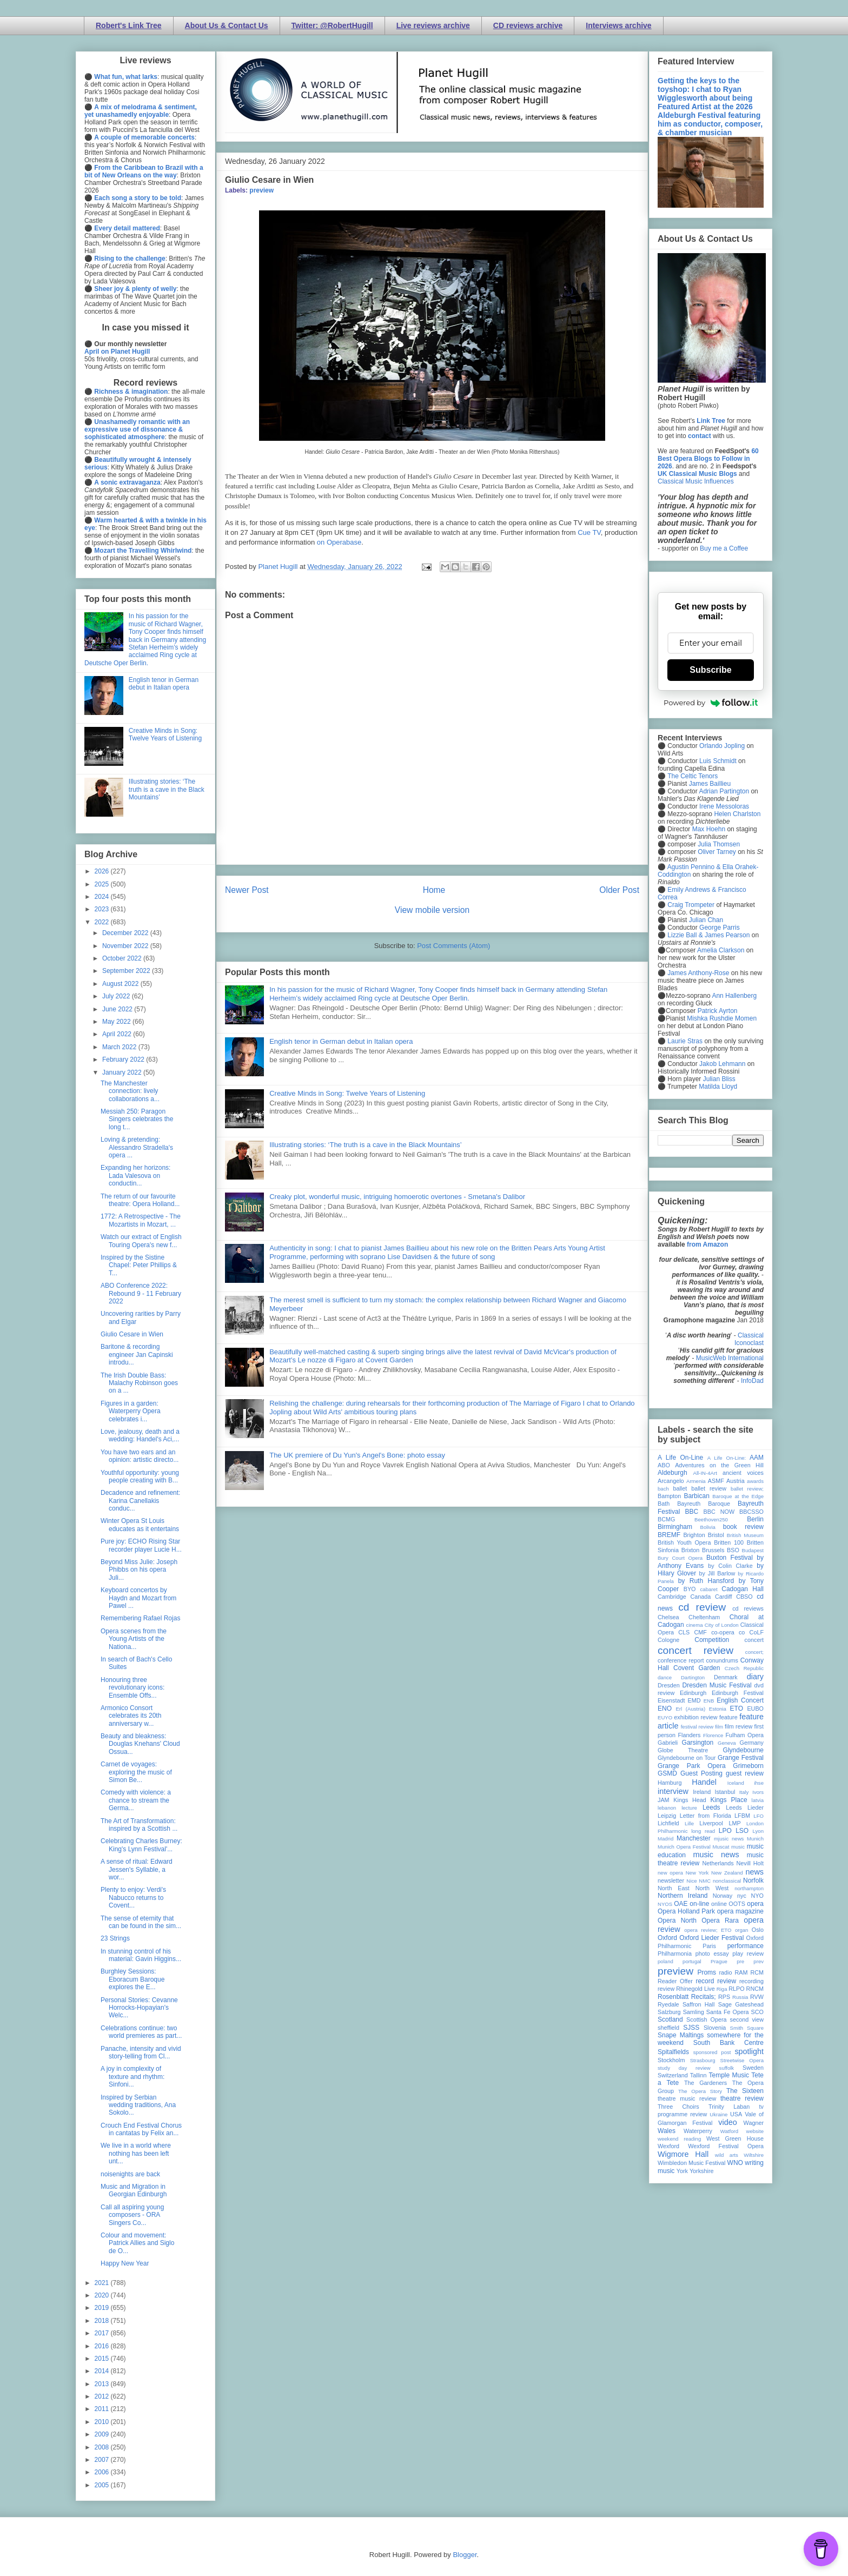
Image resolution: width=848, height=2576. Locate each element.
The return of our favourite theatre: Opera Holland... (140, 1200)
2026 (103, 871)
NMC (705, 1881)
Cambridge (672, 1596)
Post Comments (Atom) (453, 946)
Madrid (665, 1839)
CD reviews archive (527, 25)
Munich (755, 1839)
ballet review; (747, 1489)
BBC (692, 1511)
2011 (103, 2409)
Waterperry (698, 2131)
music (738, 1847)
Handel (704, 1782)
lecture (689, 1808)
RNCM (755, 1988)
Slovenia (715, 2027)
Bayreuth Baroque (703, 1503)
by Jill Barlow (717, 1573)
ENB (709, 1701)
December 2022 (126, 933)
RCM (757, 1972)
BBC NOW (719, 1511)
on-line (699, 1904)
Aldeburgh (672, 1472)
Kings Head (689, 1800)
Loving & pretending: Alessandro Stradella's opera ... (137, 1147)
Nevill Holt (750, 1863)
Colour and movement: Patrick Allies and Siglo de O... (137, 2243)
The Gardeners (705, 2083)
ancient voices (743, 1472)
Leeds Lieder (745, 1807)
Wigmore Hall (683, 2154)
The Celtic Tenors (692, 776)
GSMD (667, 1773)
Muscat (720, 1847)
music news (716, 1854)
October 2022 (122, 958)
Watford (729, 2131)
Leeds (711, 1807)
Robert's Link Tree (129, 25)
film (719, 1727)
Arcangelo (671, 1481)
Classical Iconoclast (749, 1339)
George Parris (719, 927)
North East (674, 1888)
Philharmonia (675, 1953)
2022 (103, 922)
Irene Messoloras (724, 806)
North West (712, 1888)
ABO (664, 1465)
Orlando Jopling (722, 746)
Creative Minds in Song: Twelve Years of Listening (347, 1093)
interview (673, 1791)
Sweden (753, 2067)
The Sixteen (745, 2091)
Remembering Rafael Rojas (140, 1618)
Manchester (694, 1838)
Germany (752, 1742)
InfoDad (752, 1381)
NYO (757, 1895)
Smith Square (747, 2028)
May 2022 (117, 1021)
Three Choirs (678, 2106)
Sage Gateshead (741, 2004)
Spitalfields (673, 2052)
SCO (757, 2012)
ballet (680, 1488)
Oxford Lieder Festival (711, 1938)
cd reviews (748, 1608)
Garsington (698, 1742)
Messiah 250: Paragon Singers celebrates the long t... (137, 1119)
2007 (103, 2460)
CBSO (744, 1596)
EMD (694, 1700)
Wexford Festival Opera (726, 2146)
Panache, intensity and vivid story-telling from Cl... (141, 2052)
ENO (665, 1708)
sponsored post (712, 2052)
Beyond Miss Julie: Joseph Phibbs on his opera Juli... (139, 1569)
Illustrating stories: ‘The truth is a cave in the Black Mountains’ (365, 1145)
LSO (742, 1831)
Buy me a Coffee (724, 548)
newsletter (671, 1880)
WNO (735, 2163)
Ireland (702, 1792)
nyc (741, 1895)
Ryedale (668, 2004)
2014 (103, 2371)
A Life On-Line (680, 1457)
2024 (103, 896)
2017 (103, 2333)
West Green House (735, 2138)
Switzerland (673, 2075)
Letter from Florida (705, 1815)
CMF (700, 1632)
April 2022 (117, 1034)
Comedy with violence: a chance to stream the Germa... (136, 1800)
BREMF (669, 1535)
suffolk (726, 2068)
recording (751, 1981)
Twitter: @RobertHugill (332, 25)
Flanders (689, 1735)
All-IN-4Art (705, 1473)
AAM (757, 1457)
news (754, 1872)
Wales (666, 2131)
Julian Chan (706, 920)
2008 (103, 2447)
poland (665, 1961)
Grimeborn (748, 1766)
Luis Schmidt (718, 761)
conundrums (722, 1660)
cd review (702, 1607)
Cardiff (723, 1596)
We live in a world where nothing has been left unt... (136, 2153)
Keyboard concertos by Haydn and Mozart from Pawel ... (138, 1598)
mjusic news (729, 1839)
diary (755, 1676)
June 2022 (118, 1009)
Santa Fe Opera (727, 2012)
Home (434, 890)
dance (665, 1677)
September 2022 (127, 971)
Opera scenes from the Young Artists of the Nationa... (134, 1639)
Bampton (669, 1496)
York (682, 2171)
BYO (690, 1589)
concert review (695, 1650)
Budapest (752, 1550)
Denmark (726, 1677)
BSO (733, 1550)
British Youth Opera (684, 1542)
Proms (706, 1972)
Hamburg (669, 1782)
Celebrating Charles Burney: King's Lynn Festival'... (141, 1844)
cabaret (709, 1589)
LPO (725, 1831)
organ (741, 1930)
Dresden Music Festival (717, 1685)
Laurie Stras (684, 1041)
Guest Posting (701, 1773)
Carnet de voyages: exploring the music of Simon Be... (136, 1772)
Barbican (696, 1496)
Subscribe (710, 669)
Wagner (754, 2123)
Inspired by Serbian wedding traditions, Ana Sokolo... (138, 2105)
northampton (749, 1888)
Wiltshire (754, 2155)
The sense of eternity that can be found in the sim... (141, 1922)
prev (758, 1961)
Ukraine (718, 2114)
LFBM (742, 1815)
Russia (740, 1997)
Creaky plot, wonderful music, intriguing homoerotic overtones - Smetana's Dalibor (397, 1197)
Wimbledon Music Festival (692, 2163)
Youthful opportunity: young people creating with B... (140, 1476)
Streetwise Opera (742, 2060)
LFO (758, 1816)
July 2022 (117, 996)
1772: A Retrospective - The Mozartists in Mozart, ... (141, 1220)
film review (738, 1726)
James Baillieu (710, 783)
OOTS (736, 1903)
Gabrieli (668, 1742)
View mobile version (432, 910)
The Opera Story (700, 2091)
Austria (735, 1481)
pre (740, 1961)
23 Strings (115, 1938)
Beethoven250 (711, 1519)
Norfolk (753, 1880)
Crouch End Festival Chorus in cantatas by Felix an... (141, 2129)
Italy (744, 1792)
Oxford (667, 1938)
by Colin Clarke (730, 1565)
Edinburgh (693, 1693)
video (727, 2122)
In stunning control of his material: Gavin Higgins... (141, 1955)
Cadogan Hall (742, 1589)
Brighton (694, 1535)
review (666, 1988)
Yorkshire (702, 2171)
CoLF (757, 1632)
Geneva (727, 1743)
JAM (664, 1800)
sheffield (668, 2027)
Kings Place (729, 1800)
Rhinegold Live (695, 1988)
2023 (103, 909)
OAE (680, 1904)
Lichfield (668, 1823)
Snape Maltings (681, 2035)
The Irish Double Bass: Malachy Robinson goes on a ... (139, 1383)
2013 (103, 2384)
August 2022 (121, 984)
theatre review (742, 2098)
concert (754, 1640)
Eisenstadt (671, 1700)
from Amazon (707, 1244)
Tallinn (698, 2075)
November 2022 (126, 946)
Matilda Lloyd (718, 1086)
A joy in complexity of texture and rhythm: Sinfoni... (132, 2076)
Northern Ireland (683, 1895)
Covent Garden (696, 1668)
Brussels (713, 1550)
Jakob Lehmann (722, 1064)
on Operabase (339, 542)
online (719, 1903)
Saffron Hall (699, 2004)
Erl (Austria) (690, 1709)
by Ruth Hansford (706, 1581)
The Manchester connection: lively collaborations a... (130, 1091)
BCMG (666, 1519)
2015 (103, 2358)
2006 (103, 2472)
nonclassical (727, 1881)
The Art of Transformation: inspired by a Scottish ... (139, 1824)
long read (703, 1831)
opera (755, 1904)
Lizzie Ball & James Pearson (708, 935)
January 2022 (122, 1072)
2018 (103, 2321)
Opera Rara (720, 1920)
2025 (103, 884)
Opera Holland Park (686, 1911)
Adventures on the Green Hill (719, 1465)
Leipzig (667, 1815)
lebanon (667, 1808)
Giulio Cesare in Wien (132, 1334)
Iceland (735, 1783)
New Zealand (727, 1873)
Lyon (758, 1831)
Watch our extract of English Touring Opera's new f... (141, 1240)
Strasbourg (703, 2060)
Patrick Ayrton (718, 1011)
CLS (684, 1632)
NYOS (665, 1904)
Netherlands (717, 1863)
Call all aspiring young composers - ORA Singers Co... (132, 2215)
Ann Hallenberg (734, 995)
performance (745, 1946)
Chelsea (668, 1617)
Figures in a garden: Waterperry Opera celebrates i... (131, 1411)
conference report (681, 1660)
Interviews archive (618, 25)
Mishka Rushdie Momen (722, 1018)
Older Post (619, 890)
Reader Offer (675, 1981)
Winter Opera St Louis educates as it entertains (140, 1524)
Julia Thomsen (719, 844)
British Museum (745, 1535)
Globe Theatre (683, 1750)
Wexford (668, 2146)
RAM (740, 1972)
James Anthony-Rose (698, 973)
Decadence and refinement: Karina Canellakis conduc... (140, 1500)
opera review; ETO (707, 1930)
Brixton (690, 1550)
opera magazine (740, 1911)
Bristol (716, 1535)
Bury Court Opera (680, 1558)
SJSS (691, 2027)
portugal (692, 1961)
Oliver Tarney (717, 852)
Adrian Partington (724, 791)
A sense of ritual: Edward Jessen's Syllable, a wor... (137, 1869)
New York (697, 1873)
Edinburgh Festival (738, 1693)
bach (663, 1489)
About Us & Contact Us (226, 25)
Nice (691, 1881)
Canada (700, 1596)
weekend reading (679, 2139)
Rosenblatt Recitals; (687, 1997)
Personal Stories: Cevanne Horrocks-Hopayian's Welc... (139, 2007)
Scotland (670, 2019)
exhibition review (695, 1717)
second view (747, 2019)
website (755, 2131)
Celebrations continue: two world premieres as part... (141, 2031)
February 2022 (124, 1059)
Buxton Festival (729, 1557)
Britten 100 (729, 1542)
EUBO (755, 1708)
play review (748, 1953)
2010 (103, 2422)
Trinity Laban (729, 2106)
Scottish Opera (706, 2019)
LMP (734, 1823)
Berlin (755, 1519)
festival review (697, 1727)
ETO (736, 1708)
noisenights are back (130, 2174)
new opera (670, 1873)
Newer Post (247, 890)
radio (725, 1972)
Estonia (717, 1709)
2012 (103, 2396)
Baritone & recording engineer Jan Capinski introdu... (137, 1354)
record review (715, 1981)
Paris (709, 1946)
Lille (689, 1823)
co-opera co (728, 1632)
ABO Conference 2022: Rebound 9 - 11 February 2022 (141, 1293)
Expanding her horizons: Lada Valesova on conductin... (135, 1175)
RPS (724, 1997)
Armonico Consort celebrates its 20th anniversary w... (131, 1715)
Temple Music (729, 2075)
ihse (759, 1783)
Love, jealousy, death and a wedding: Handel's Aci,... (140, 1435)
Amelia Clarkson (720, 950)
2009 (103, 2434)
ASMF (716, 1481)
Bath (664, 1503)
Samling (693, 2012)
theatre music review (687, 2098)
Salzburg (669, 2012)
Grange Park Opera (692, 1766)
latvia (758, 1800)
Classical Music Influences (696, 481)
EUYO (665, 1717)
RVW (757, 1997)
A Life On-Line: (726, 1458)
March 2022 (120, 1047)
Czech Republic (744, 1668)
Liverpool (711, 1823)
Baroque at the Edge (738, 1496)
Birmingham (675, 1527)
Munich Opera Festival (684, 1847)
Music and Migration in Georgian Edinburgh (134, 2190)
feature (728, 1717)
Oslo (758, 1929)
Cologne (668, 1640)
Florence (713, 1735)
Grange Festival (741, 1758)
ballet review (708, 1488)
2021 (103, 2283)
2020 (103, 2295)
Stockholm (671, 2060)
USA (736, 2114)
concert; (754, 1652)
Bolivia (708, 1527)
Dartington (693, 1677)
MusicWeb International (730, 1358)
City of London (722, 1625)
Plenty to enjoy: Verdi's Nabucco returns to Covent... (133, 1897)
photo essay (712, 1953)
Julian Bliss (719, 1079)
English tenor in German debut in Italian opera (341, 1041)
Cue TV (589, 532)
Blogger (464, 2555)
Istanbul (724, 1792)
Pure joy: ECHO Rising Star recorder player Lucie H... (141, 1545)
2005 (103, 2485)
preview (261, 190)
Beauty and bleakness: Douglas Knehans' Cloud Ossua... (140, 1744)
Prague (719, 1961)
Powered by (711, 702)
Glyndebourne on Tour (687, 1757)
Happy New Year (125, 2263)
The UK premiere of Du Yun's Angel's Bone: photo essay (357, 1455)
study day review (684, 2068)
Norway (723, 1895)
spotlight (749, 2051)
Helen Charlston (737, 814)
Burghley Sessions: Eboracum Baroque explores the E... (132, 1979)
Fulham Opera (745, 1735)
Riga (722, 1989)
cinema (694, 1625)
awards (755, 1481)
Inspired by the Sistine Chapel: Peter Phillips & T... (139, 1265)
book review (743, 1527)
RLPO (736, 1988)
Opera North (677, 1920)
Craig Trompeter (690, 905)
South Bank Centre (728, 2043)
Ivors (758, 1792)
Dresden (669, 1685)
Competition (711, 1640)
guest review (745, 1773)
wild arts (726, 2155)
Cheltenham (704, 1617)
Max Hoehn (708, 829)
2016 (103, 2346)
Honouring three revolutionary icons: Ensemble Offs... (132, 1687)
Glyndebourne (743, 1750)
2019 (103, 2308)
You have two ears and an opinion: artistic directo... (139, 1456)
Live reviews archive (433, 25)
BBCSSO (751, 1511)
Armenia (696, 1481)
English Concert (740, 1700)
